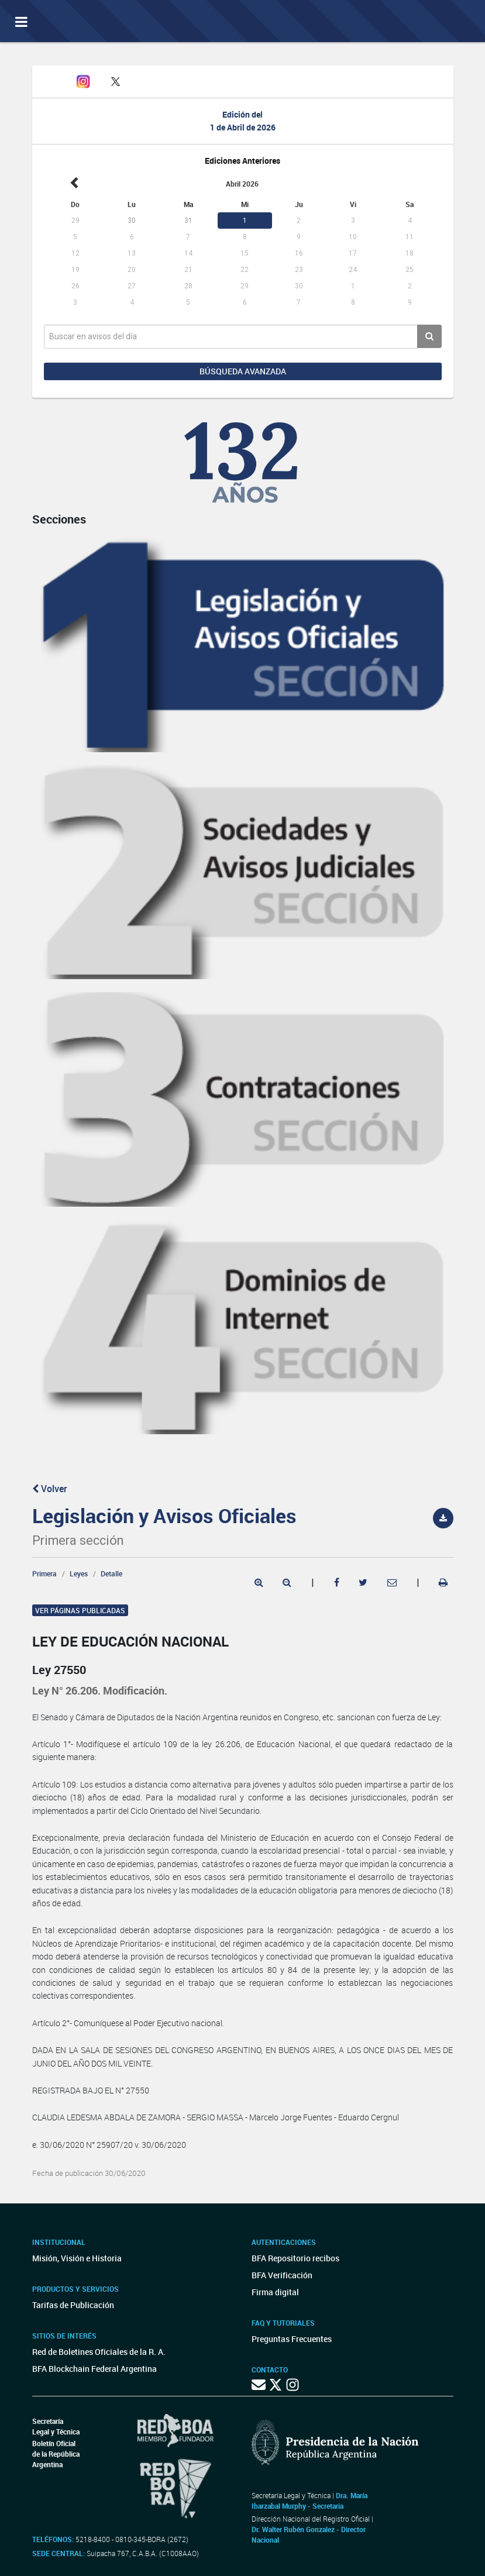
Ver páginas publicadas (80, 1610)
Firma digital (275, 2292)
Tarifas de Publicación (73, 2304)
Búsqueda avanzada (242, 371)
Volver (49, 1488)
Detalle (111, 1573)
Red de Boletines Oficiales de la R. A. (99, 2351)
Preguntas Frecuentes (292, 2338)
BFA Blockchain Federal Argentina (94, 2368)
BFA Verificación (282, 2275)
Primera (44, 1573)
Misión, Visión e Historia (77, 2258)
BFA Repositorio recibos (295, 2258)
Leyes (79, 1573)
